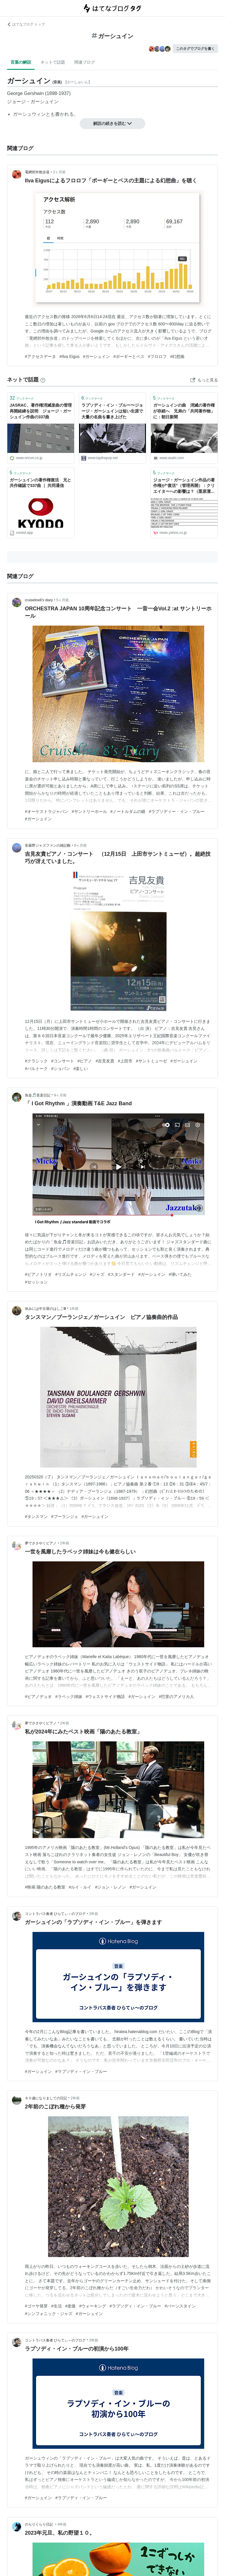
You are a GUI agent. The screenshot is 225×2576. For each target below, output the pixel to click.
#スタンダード (121, 1274)
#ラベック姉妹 (68, 1696)
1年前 (74, 1309)
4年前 (62, 2524)
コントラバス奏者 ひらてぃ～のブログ (55, 1914)
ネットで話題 (52, 62)
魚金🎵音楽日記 (37, 1095)
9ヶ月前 (60, 1095)
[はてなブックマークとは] (42, 380)
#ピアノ (85, 1061)
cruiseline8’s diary (39, 600)
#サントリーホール (89, 811)
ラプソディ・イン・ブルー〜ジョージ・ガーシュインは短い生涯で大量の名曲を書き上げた (112, 411)
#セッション (36, 1282)
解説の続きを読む (112, 123)
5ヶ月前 (62, 600)
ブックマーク (22, 397)
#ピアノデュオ (38, 1696)
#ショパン (60, 1068)
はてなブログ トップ (26, 24)
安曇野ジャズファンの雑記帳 (48, 845)
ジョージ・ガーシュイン (33, 101)
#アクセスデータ (40, 356)
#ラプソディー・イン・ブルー (176, 811)
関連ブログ (84, 62)
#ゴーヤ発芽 (36, 2306)
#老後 (70, 2306)
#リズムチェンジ (70, 1274)
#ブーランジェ (64, 1516)
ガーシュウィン (29, 114)
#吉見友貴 (105, 1061)
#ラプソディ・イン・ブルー (81, 2071)
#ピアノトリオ (38, 1274)
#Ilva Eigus (69, 356)
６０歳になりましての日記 (46, 2098)
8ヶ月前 (80, 845)
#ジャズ (97, 1274)
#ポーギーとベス (128, 356)
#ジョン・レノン (110, 1887)
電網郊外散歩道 (37, 172)
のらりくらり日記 (39, 2524)
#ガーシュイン (96, 356)
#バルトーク (36, 1068)
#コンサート (62, 1061)
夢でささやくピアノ (41, 1543)
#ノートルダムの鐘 (128, 811)
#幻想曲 (177, 356)
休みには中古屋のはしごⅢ (45, 1309)
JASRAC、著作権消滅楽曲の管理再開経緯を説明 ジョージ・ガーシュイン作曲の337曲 (41, 411)
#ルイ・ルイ (80, 1887)
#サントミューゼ (151, 1061)
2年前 (64, 1543)
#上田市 (125, 1061)
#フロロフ (157, 356)
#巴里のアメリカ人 (176, 1696)
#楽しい (81, 1068)
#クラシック (36, 1061)
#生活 (56, 2306)
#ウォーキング (92, 2306)
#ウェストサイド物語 (105, 1696)
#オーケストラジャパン (46, 811)
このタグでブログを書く (195, 49)
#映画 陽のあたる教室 (45, 1887)
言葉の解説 (21, 62)
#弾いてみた (180, 1274)
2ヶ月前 (59, 172)
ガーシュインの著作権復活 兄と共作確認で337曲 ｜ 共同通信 (40, 483)
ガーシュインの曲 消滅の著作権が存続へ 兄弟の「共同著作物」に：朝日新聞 (184, 411)
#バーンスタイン (180, 2306)
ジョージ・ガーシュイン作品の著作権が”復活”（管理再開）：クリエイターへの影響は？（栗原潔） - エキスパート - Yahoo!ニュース (184, 486)
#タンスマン (36, 1516)
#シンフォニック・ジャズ (48, 2313)
